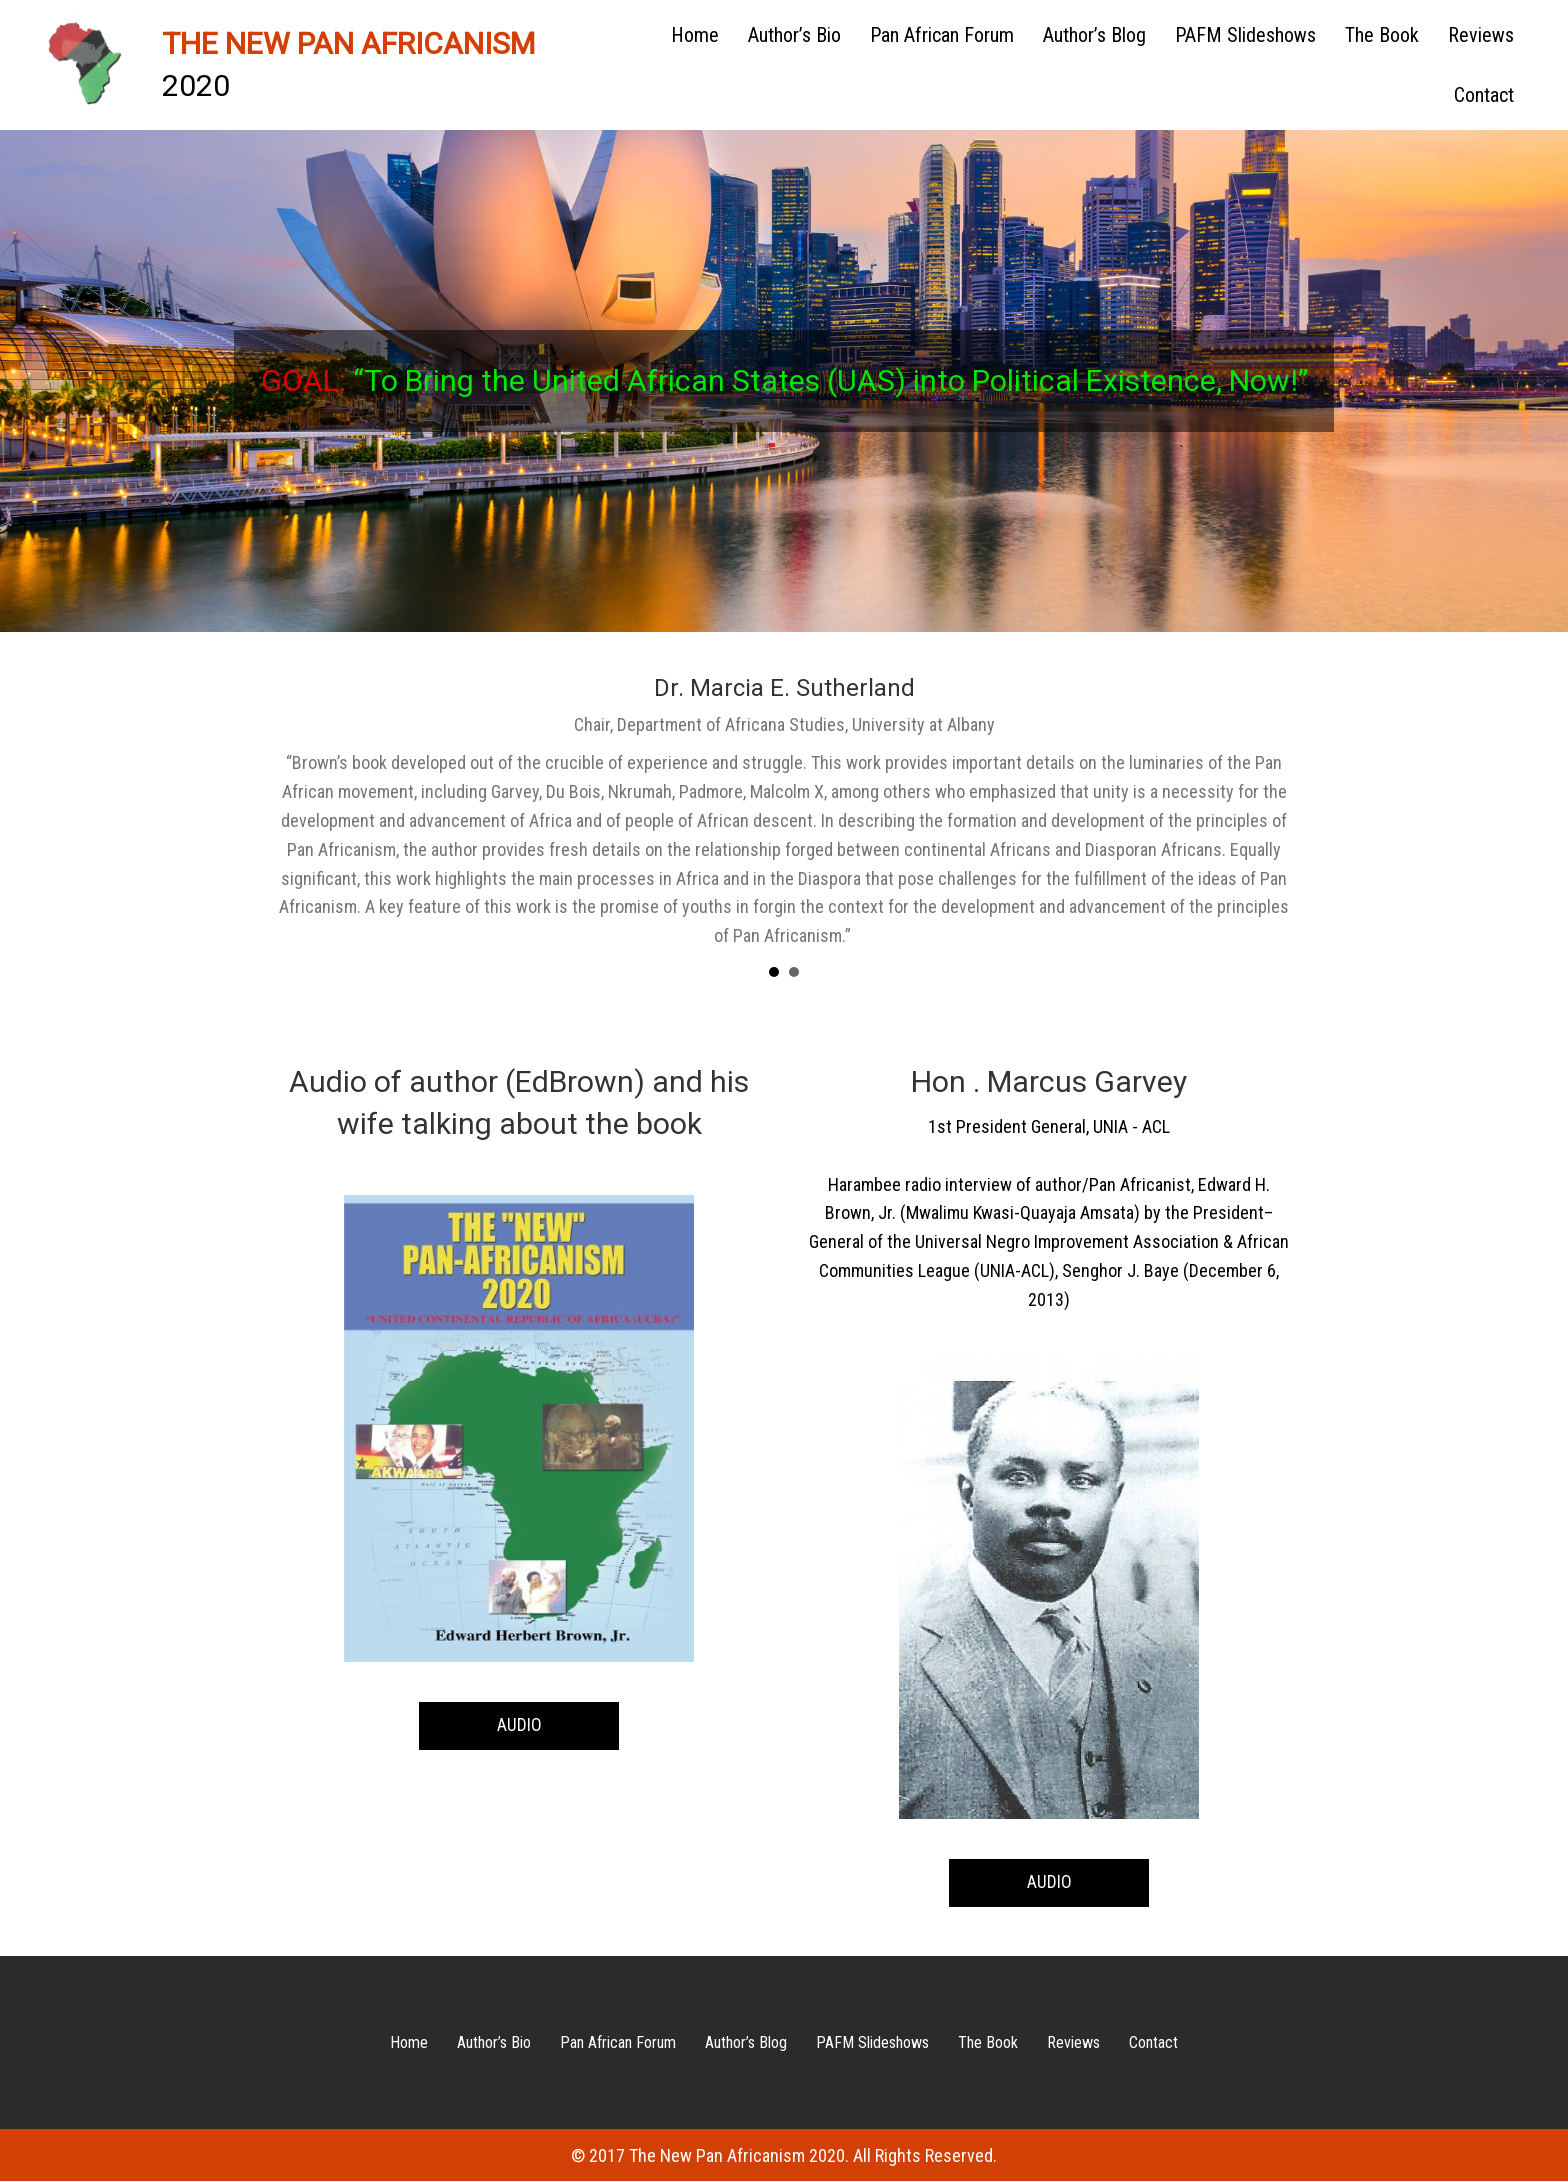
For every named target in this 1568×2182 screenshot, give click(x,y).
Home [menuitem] (695, 35)
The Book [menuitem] (1382, 35)
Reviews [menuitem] (1481, 35)
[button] (519, 1726)
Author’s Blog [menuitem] (1094, 35)
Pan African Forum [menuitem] (942, 35)
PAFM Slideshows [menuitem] (1245, 35)
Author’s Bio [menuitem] (794, 35)
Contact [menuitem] (1484, 95)
